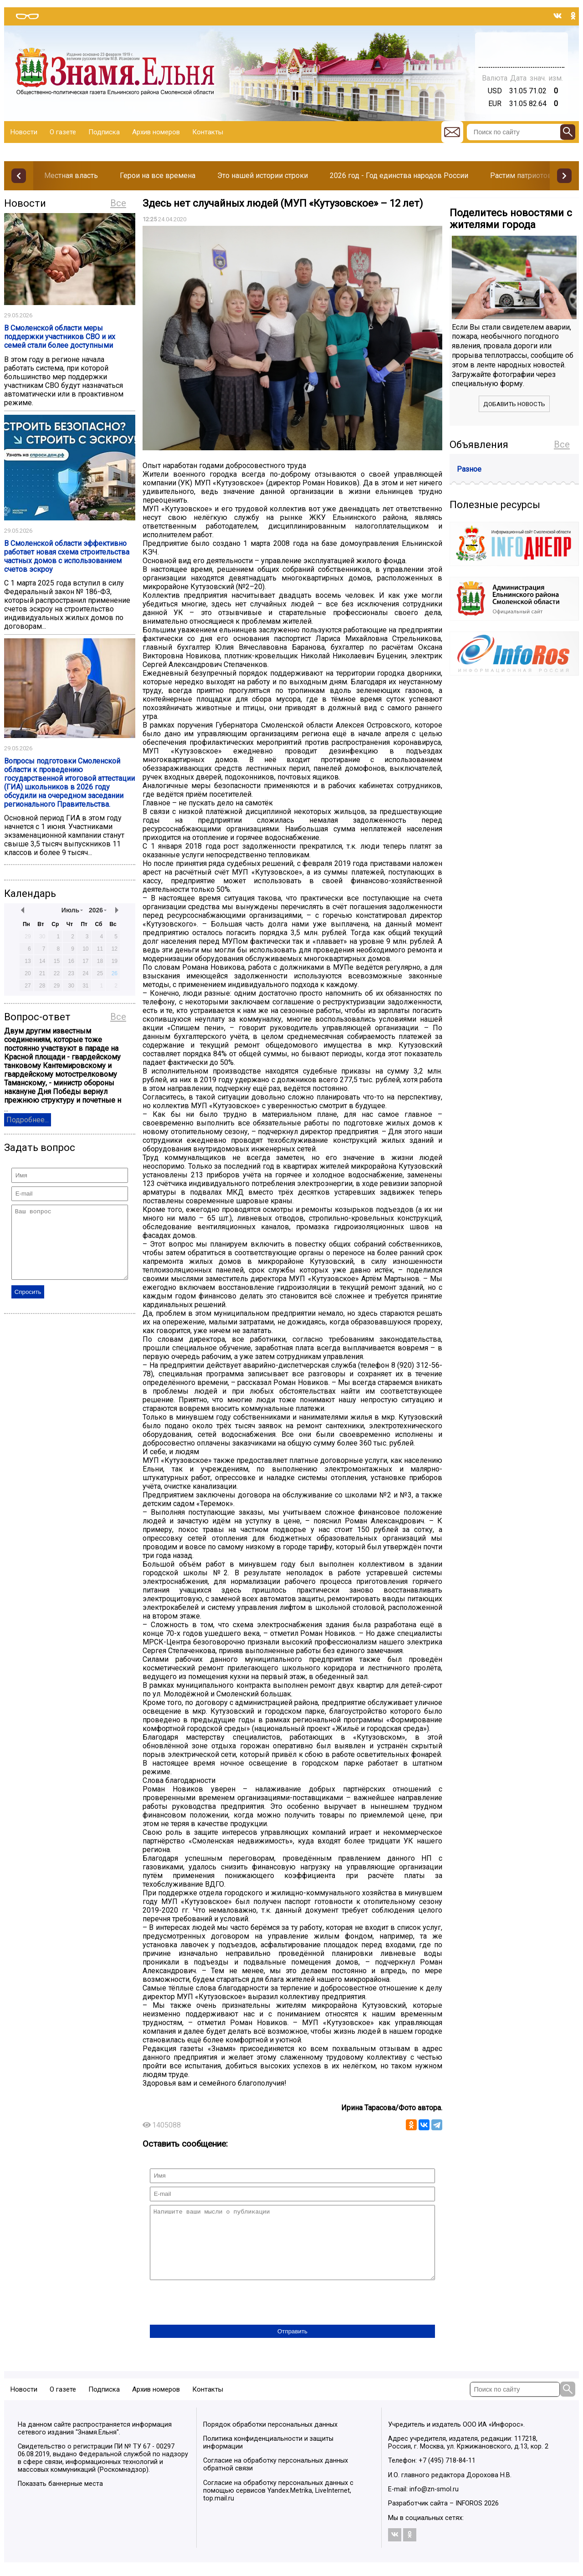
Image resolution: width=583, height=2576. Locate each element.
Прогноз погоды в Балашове (521, 45)
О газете (63, 132)
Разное (469, 469)
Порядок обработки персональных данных (270, 2438)
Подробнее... (27, 1119)
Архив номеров (156, 132)
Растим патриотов (521, 175)
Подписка (104, 132)
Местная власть (71, 175)
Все (118, 203)
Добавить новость (514, 404)
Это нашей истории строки (262, 175)
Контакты (207, 132)
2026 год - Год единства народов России (399, 175)
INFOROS (468, 2517)
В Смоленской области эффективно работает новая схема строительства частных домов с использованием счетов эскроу (66, 556)
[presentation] (219, 2317)
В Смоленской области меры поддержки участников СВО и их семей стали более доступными (59, 337)
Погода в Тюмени (521, 54)
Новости (23, 132)
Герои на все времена (157, 175)
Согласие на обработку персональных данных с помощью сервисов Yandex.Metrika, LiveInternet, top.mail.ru (278, 2504)
